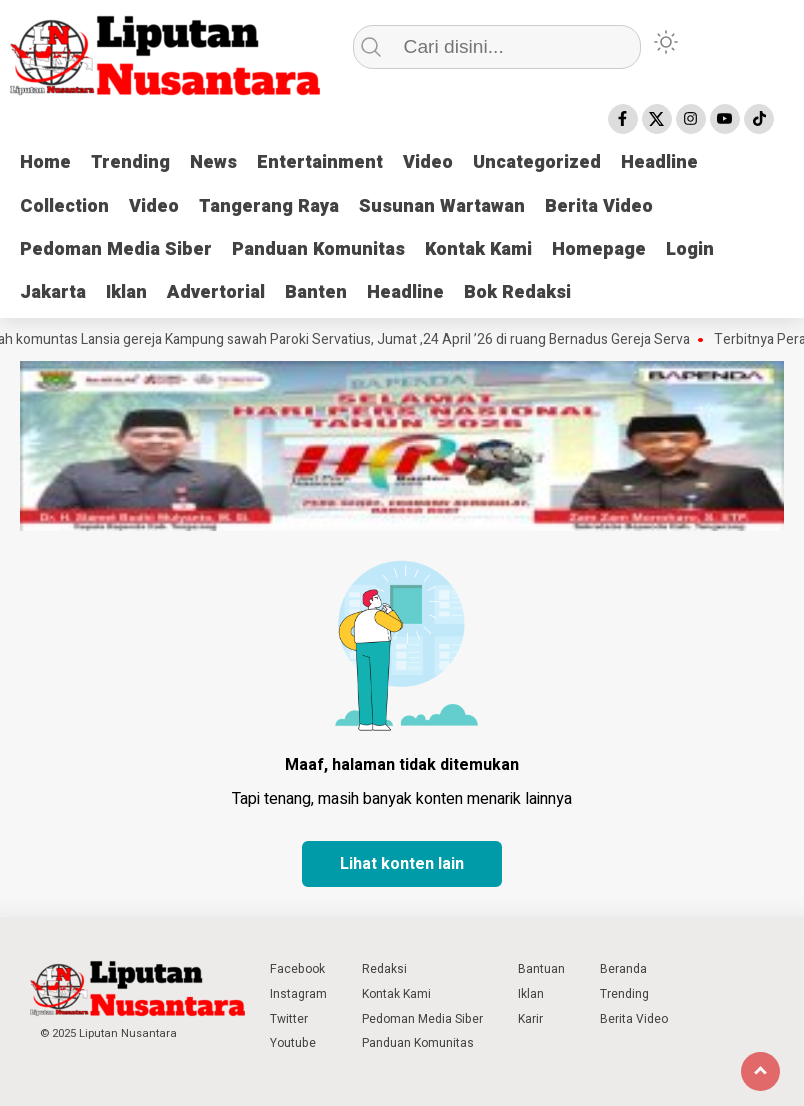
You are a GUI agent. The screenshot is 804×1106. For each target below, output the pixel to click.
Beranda (623, 969)
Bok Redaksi (517, 292)
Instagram (298, 994)
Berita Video (599, 206)
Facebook (297, 969)
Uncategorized (537, 162)
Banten (316, 292)
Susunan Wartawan (442, 206)
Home (45, 162)
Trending (130, 162)
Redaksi (384, 969)
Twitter (289, 1019)
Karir (530, 1019)
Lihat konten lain (402, 864)
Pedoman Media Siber (116, 249)
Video (428, 162)
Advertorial (216, 292)
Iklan (126, 292)
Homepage (599, 249)
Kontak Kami (478, 249)
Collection (64, 206)
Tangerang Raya (269, 206)
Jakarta (53, 292)
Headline (659, 162)
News (213, 162)
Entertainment (320, 162)
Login (690, 249)
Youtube (293, 1043)
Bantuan (541, 969)
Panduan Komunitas (318, 249)
